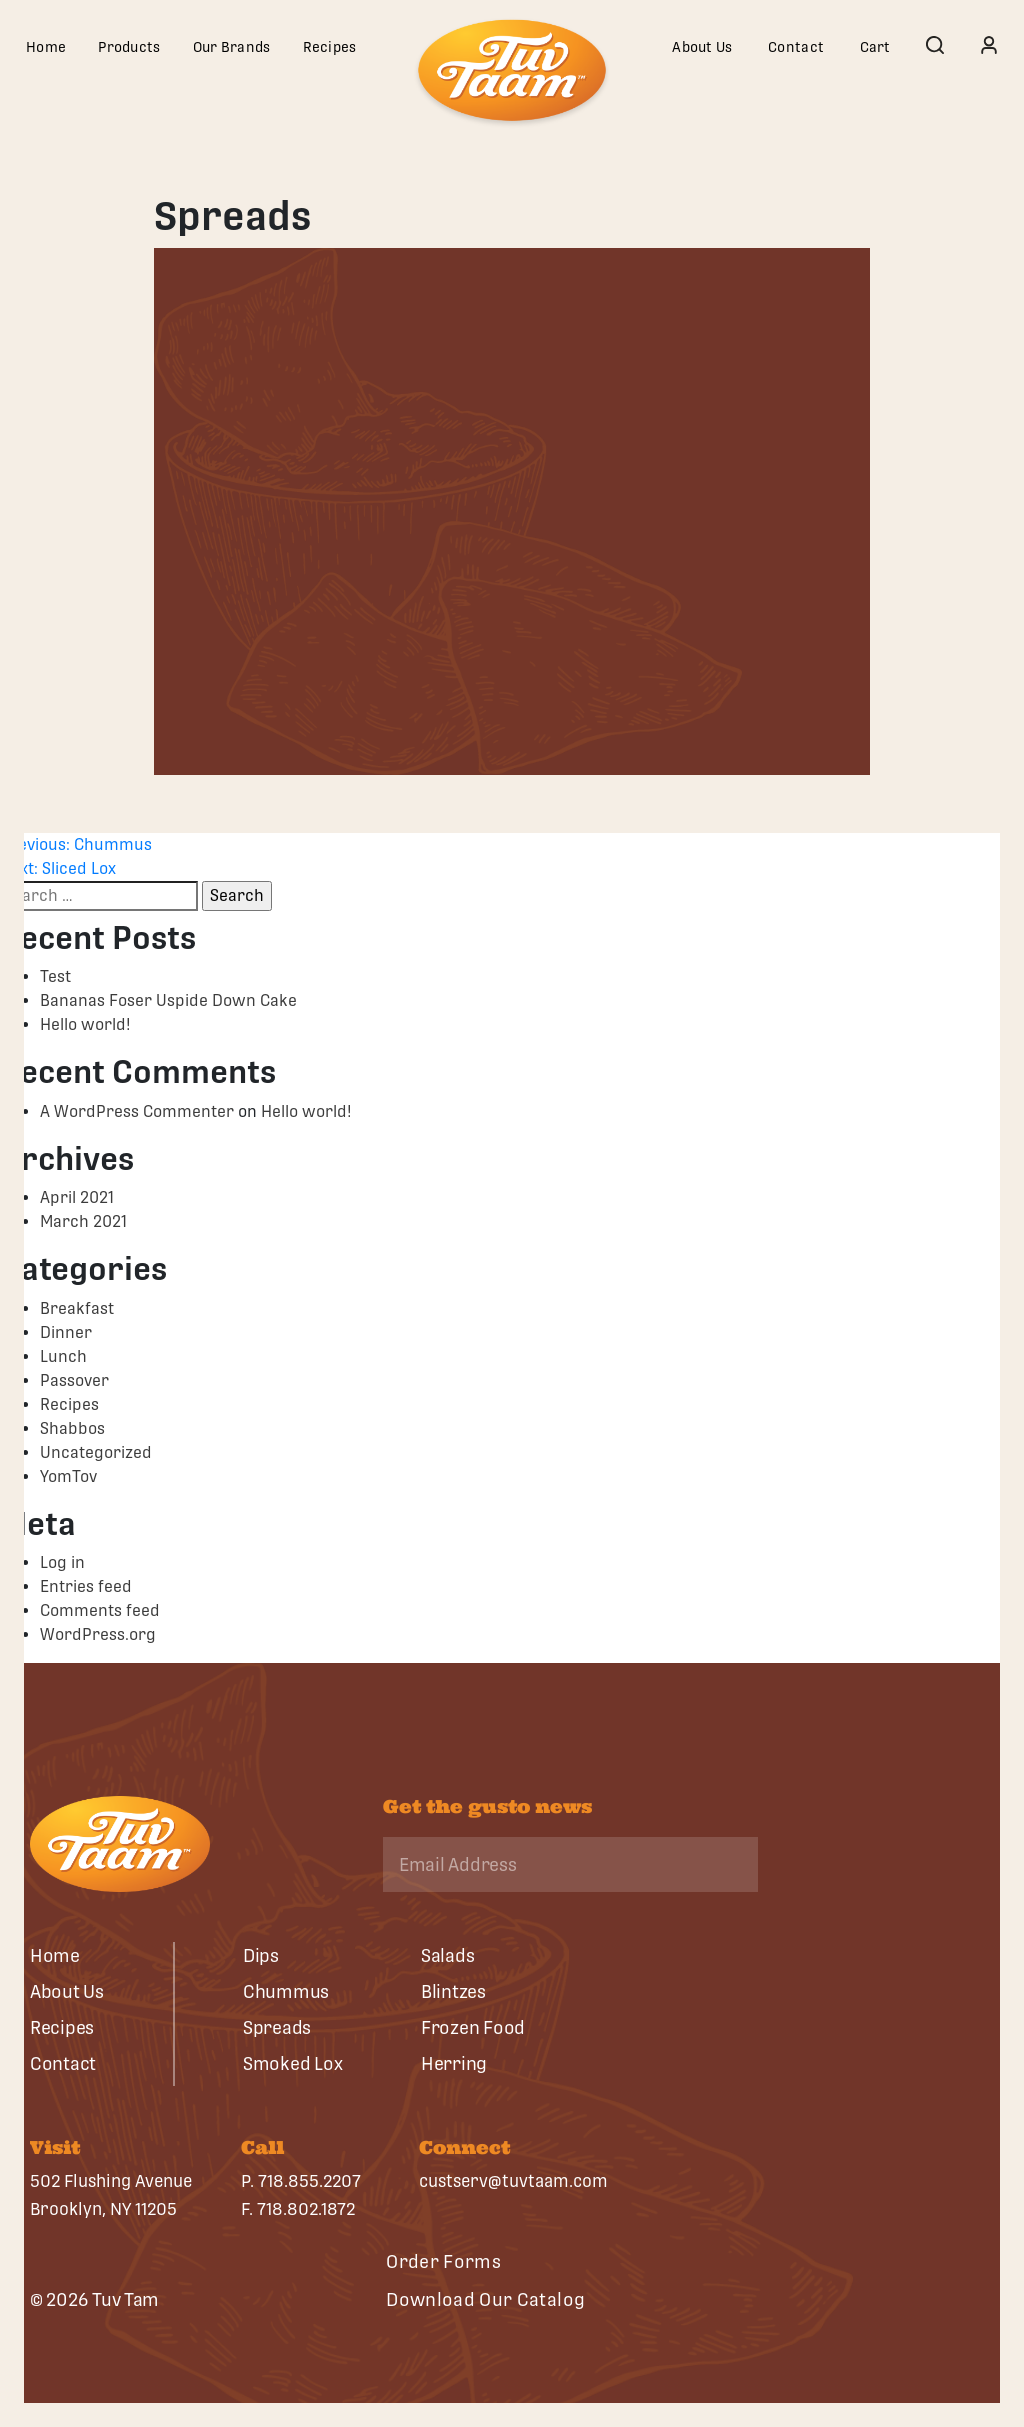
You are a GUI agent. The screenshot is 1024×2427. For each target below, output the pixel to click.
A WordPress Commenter (137, 1111)
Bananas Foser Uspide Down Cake (168, 1000)
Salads (447, 1955)
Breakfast (77, 1308)
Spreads (277, 2027)
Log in (62, 1562)
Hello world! (85, 1024)
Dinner (66, 1332)
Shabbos (72, 1428)
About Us (702, 47)
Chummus (286, 1991)
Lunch (63, 1356)
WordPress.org (98, 1634)
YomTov (68, 1476)
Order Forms (443, 2261)
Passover (74, 1380)
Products (129, 47)
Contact (796, 47)
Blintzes (453, 1991)
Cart (875, 47)
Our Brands (232, 47)
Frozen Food (473, 2027)
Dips (261, 1955)
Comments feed (100, 1610)
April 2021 (77, 1197)
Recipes (330, 47)
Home (46, 47)
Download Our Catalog (485, 2299)
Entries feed (86, 1586)
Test (55, 976)
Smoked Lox (292, 2063)
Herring (454, 2063)
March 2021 (83, 1221)
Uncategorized (96, 1452)
